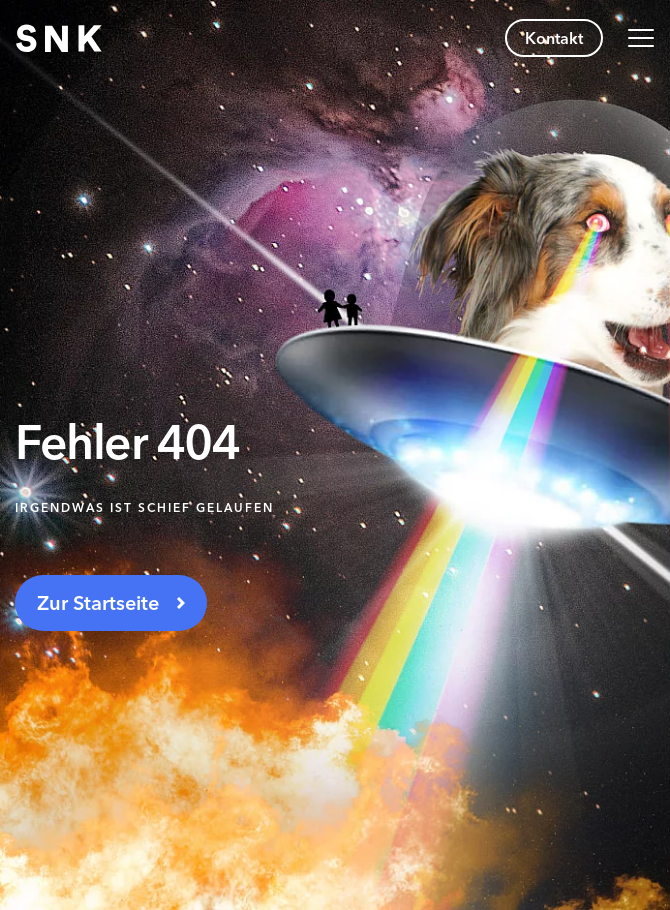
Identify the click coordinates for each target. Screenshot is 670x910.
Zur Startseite (98, 603)
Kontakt (554, 38)
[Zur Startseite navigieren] (59, 38)
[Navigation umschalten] (641, 38)
